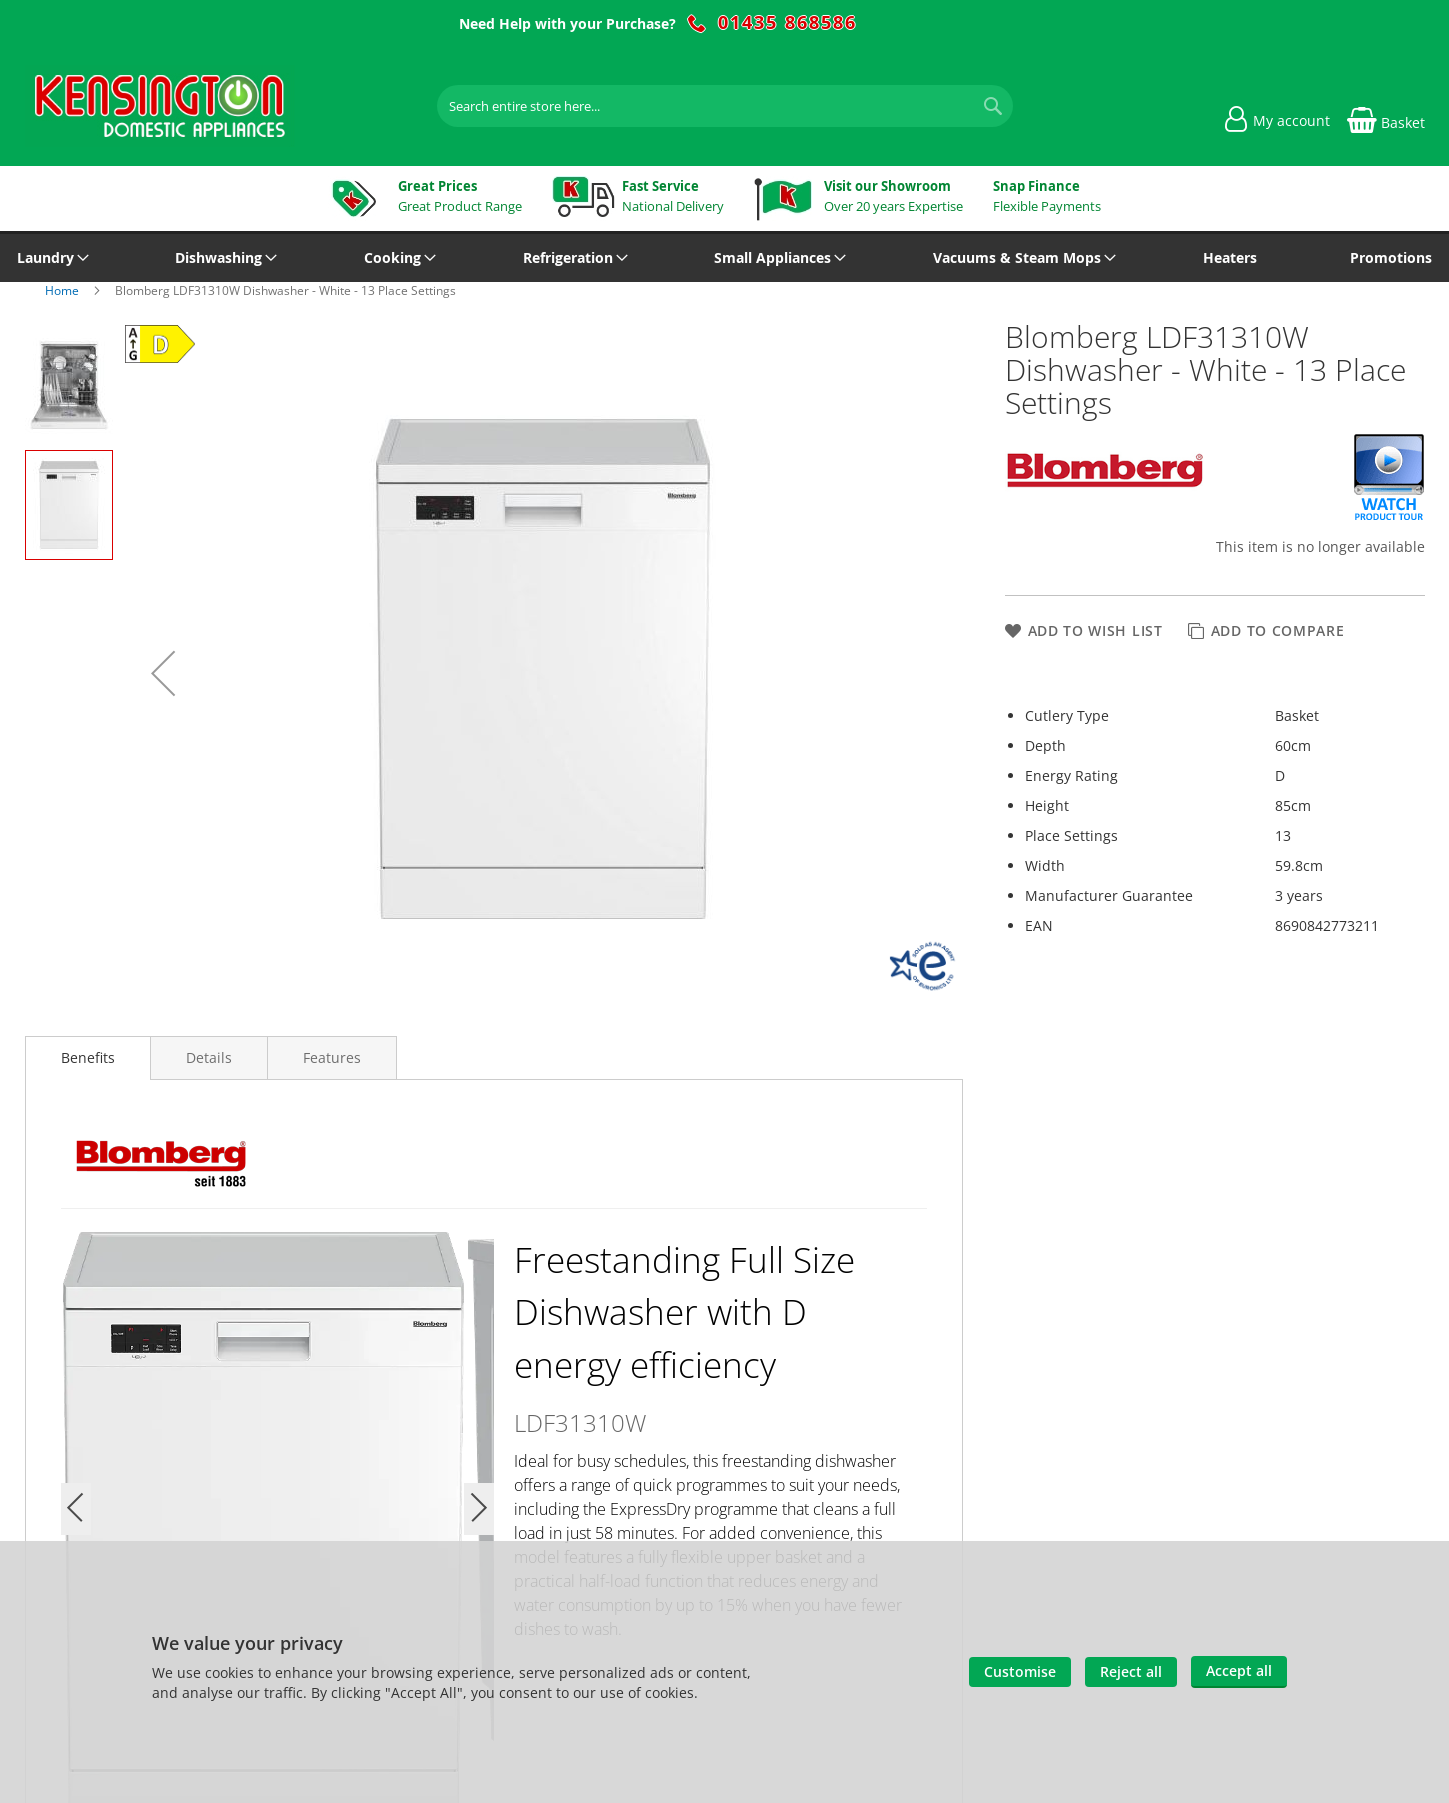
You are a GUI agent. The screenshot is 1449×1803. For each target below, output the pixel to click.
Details (209, 1057)
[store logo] (160, 106)
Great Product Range (460, 196)
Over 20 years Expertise (893, 196)
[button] (163, 673)
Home (63, 290)
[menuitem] (49, 258)
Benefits (88, 1057)
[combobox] (725, 106)
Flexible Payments (1047, 196)
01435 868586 (787, 22)
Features (332, 1057)
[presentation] (88, 1058)
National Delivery (673, 196)
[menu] (725, 258)
